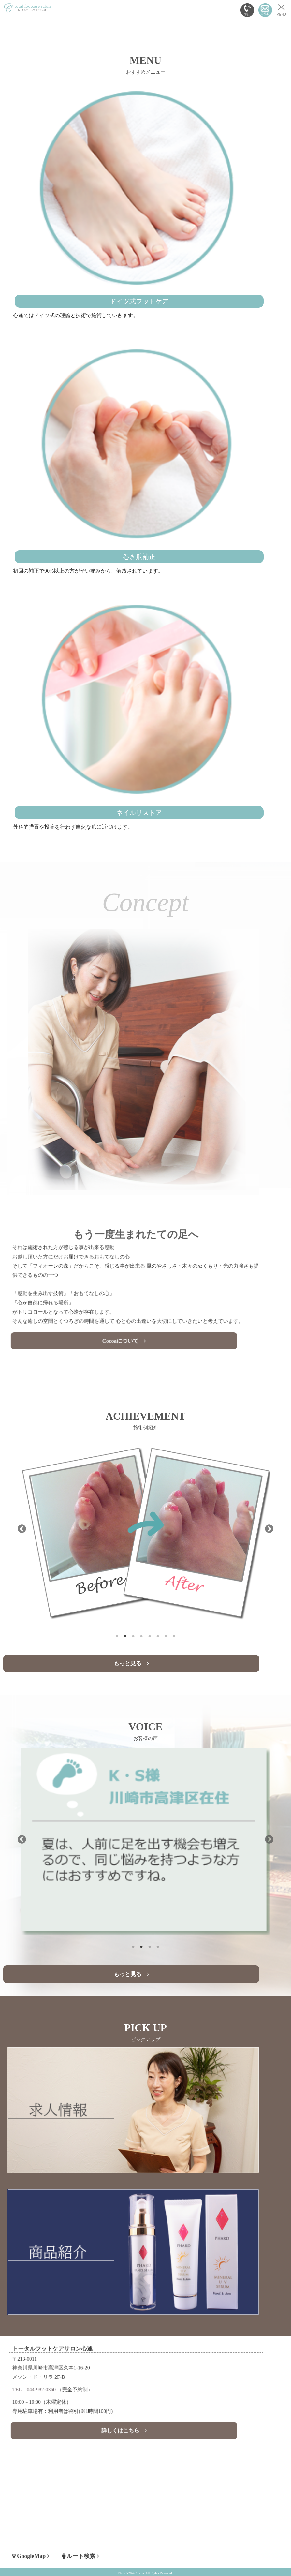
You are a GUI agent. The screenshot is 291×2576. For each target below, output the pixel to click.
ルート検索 (99, 2541)
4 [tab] (141, 1634)
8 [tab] (174, 1634)
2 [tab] (125, 1634)
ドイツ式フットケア (139, 301)
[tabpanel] (145, 1529)
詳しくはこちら (128, 2417)
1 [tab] (117, 1634)
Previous (22, 1529)
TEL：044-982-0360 (68, 2390)
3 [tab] (133, 1634)
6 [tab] (157, 1634)
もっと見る (131, 1663)
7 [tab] (166, 1634)
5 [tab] (149, 1634)
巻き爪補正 (139, 556)
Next (269, 1529)
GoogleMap (66, 2541)
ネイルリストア (139, 812)
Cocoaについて (127, 1321)
